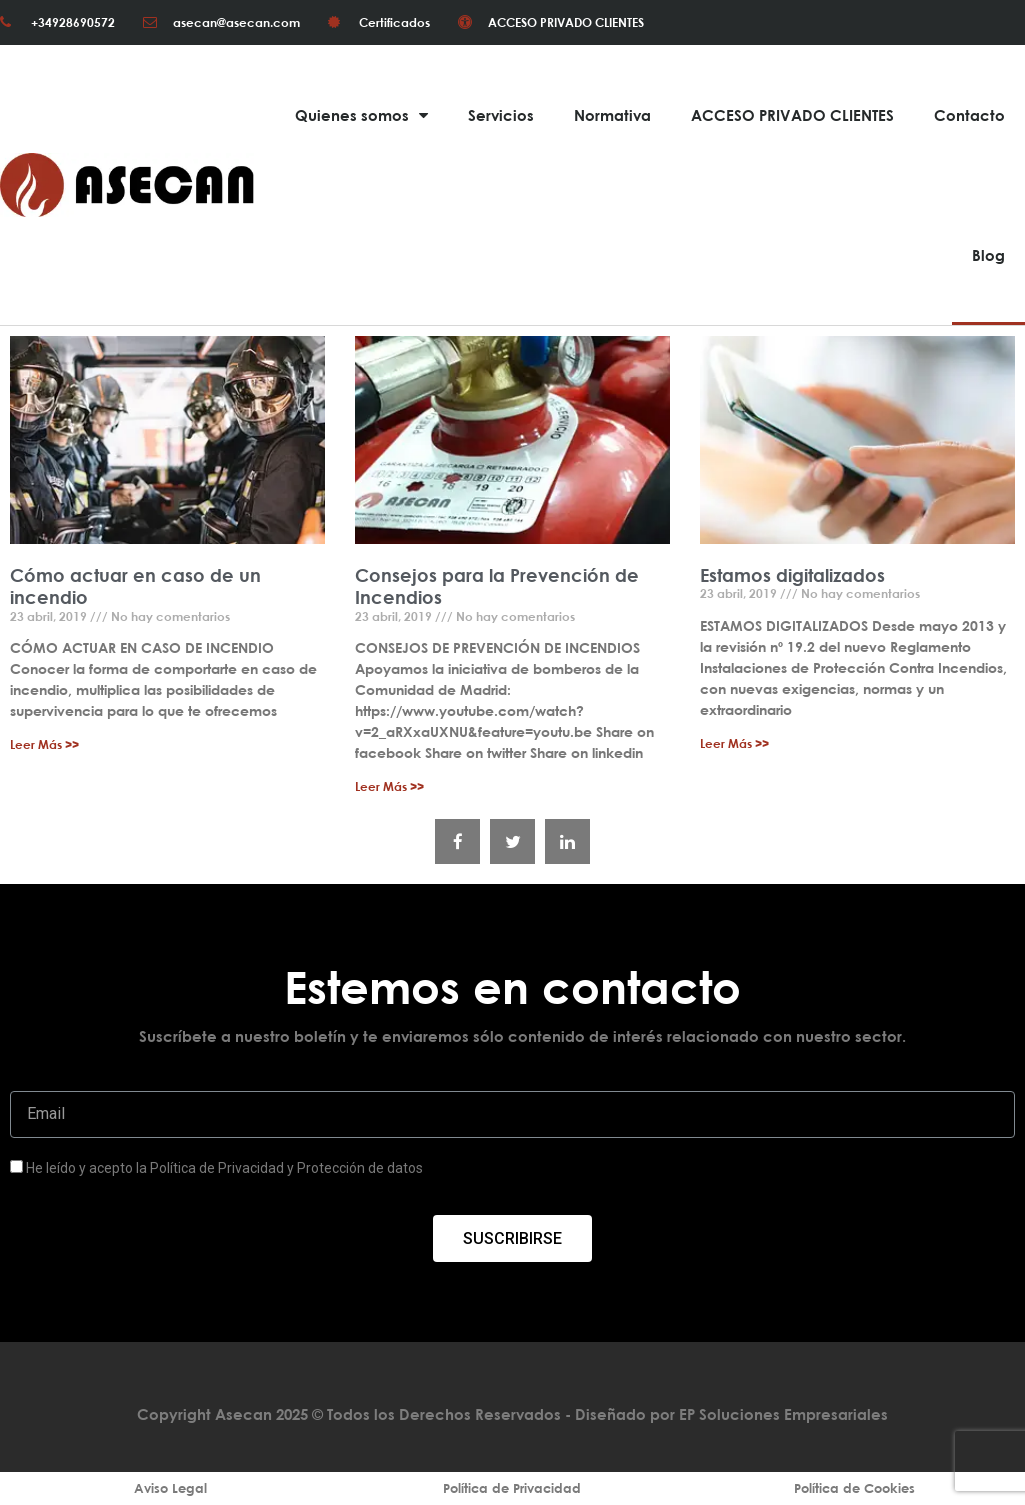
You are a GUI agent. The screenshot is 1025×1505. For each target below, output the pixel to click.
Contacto (969, 115)
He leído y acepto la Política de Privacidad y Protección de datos (224, 1168)
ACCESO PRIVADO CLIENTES (792, 115)
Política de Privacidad (512, 1488)
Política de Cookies (854, 1488)
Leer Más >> (44, 744)
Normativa (612, 115)
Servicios (501, 115)
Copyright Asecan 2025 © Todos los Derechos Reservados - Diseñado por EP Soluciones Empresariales (512, 1414)
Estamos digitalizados (792, 575)
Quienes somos (361, 115)
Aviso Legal (170, 1488)
